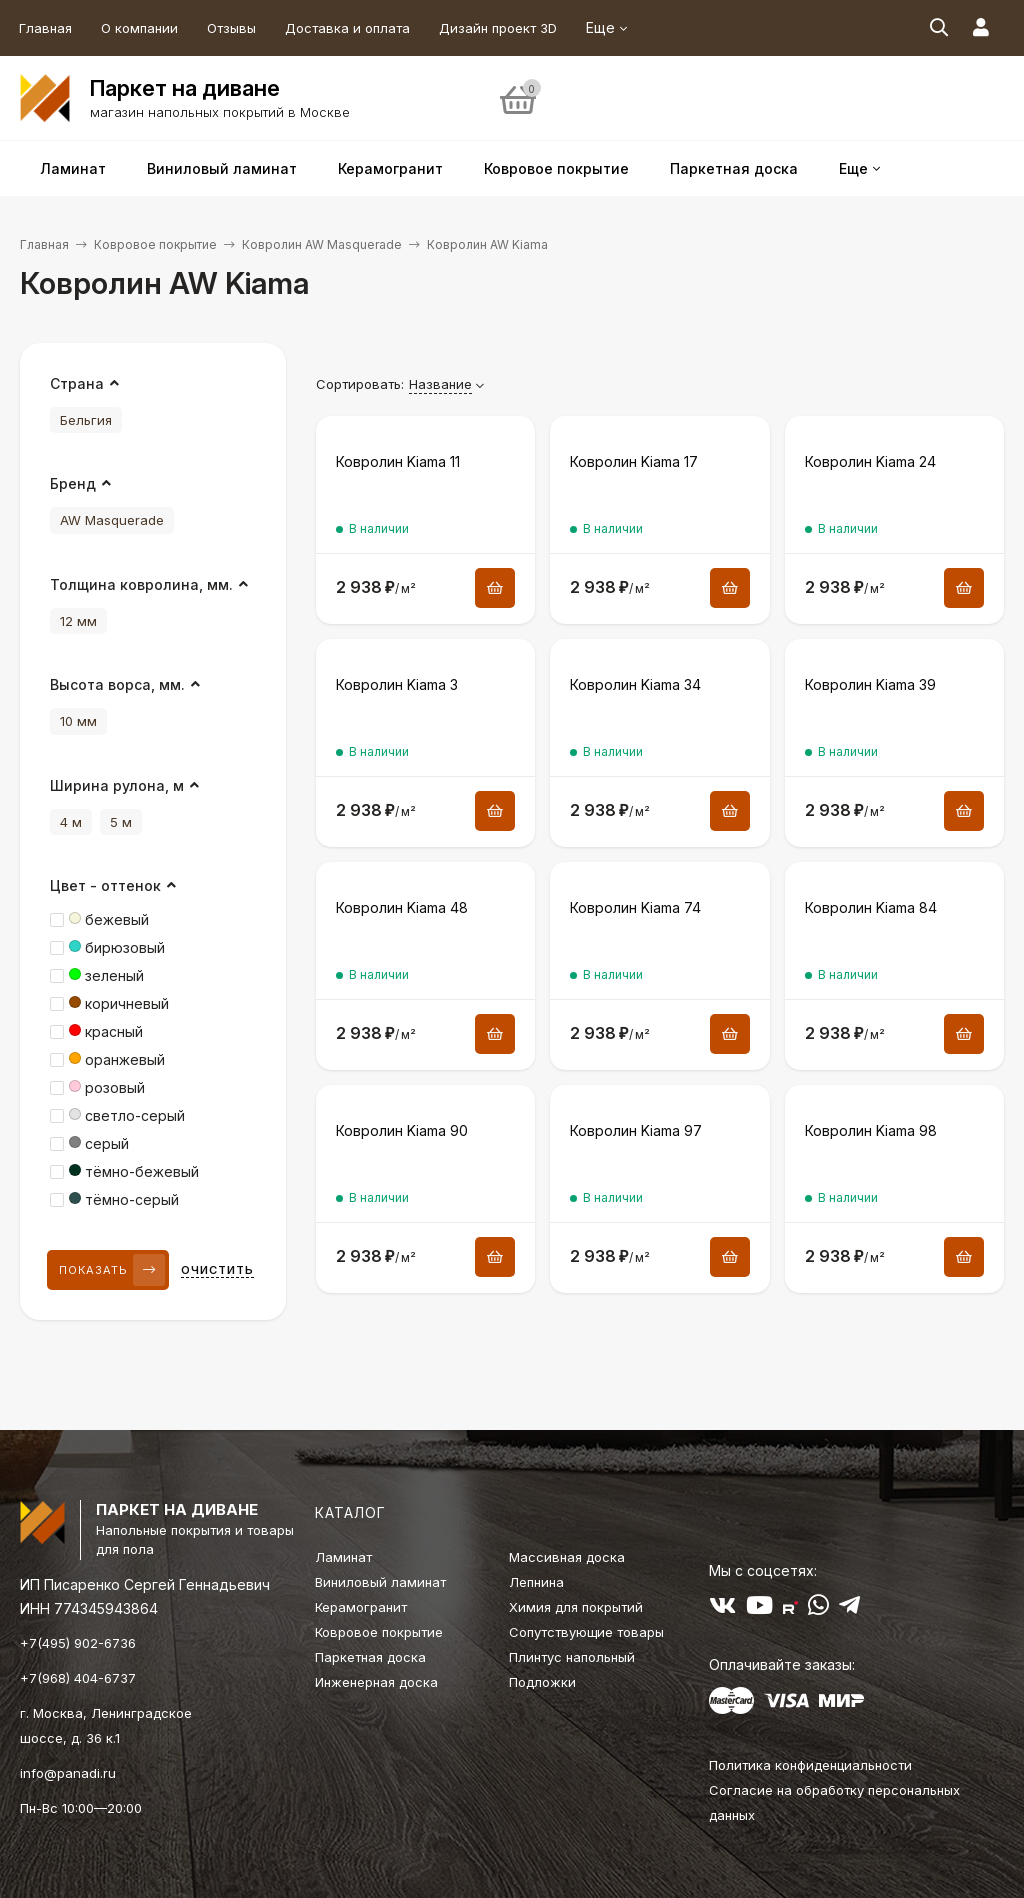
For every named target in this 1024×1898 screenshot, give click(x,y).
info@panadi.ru (68, 1773)
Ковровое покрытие (155, 244)
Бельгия (86, 420)
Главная (45, 28)
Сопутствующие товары (586, 1632)
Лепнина (536, 1582)
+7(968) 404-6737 (78, 1678)
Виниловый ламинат (380, 1582)
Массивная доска (567, 1557)
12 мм (78, 621)
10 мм (78, 721)
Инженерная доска (376, 1682)
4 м (71, 822)
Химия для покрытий (576, 1607)
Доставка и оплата (347, 28)
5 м (121, 822)
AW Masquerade (112, 520)
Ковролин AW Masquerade (322, 244)
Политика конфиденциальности (810, 1765)
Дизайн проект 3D (498, 28)
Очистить (217, 1270)
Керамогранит (361, 1607)
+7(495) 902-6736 (78, 1643)
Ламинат (343, 1557)
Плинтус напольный (572, 1657)
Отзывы (231, 28)
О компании (139, 28)
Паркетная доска (370, 1657)
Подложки (542, 1682)
